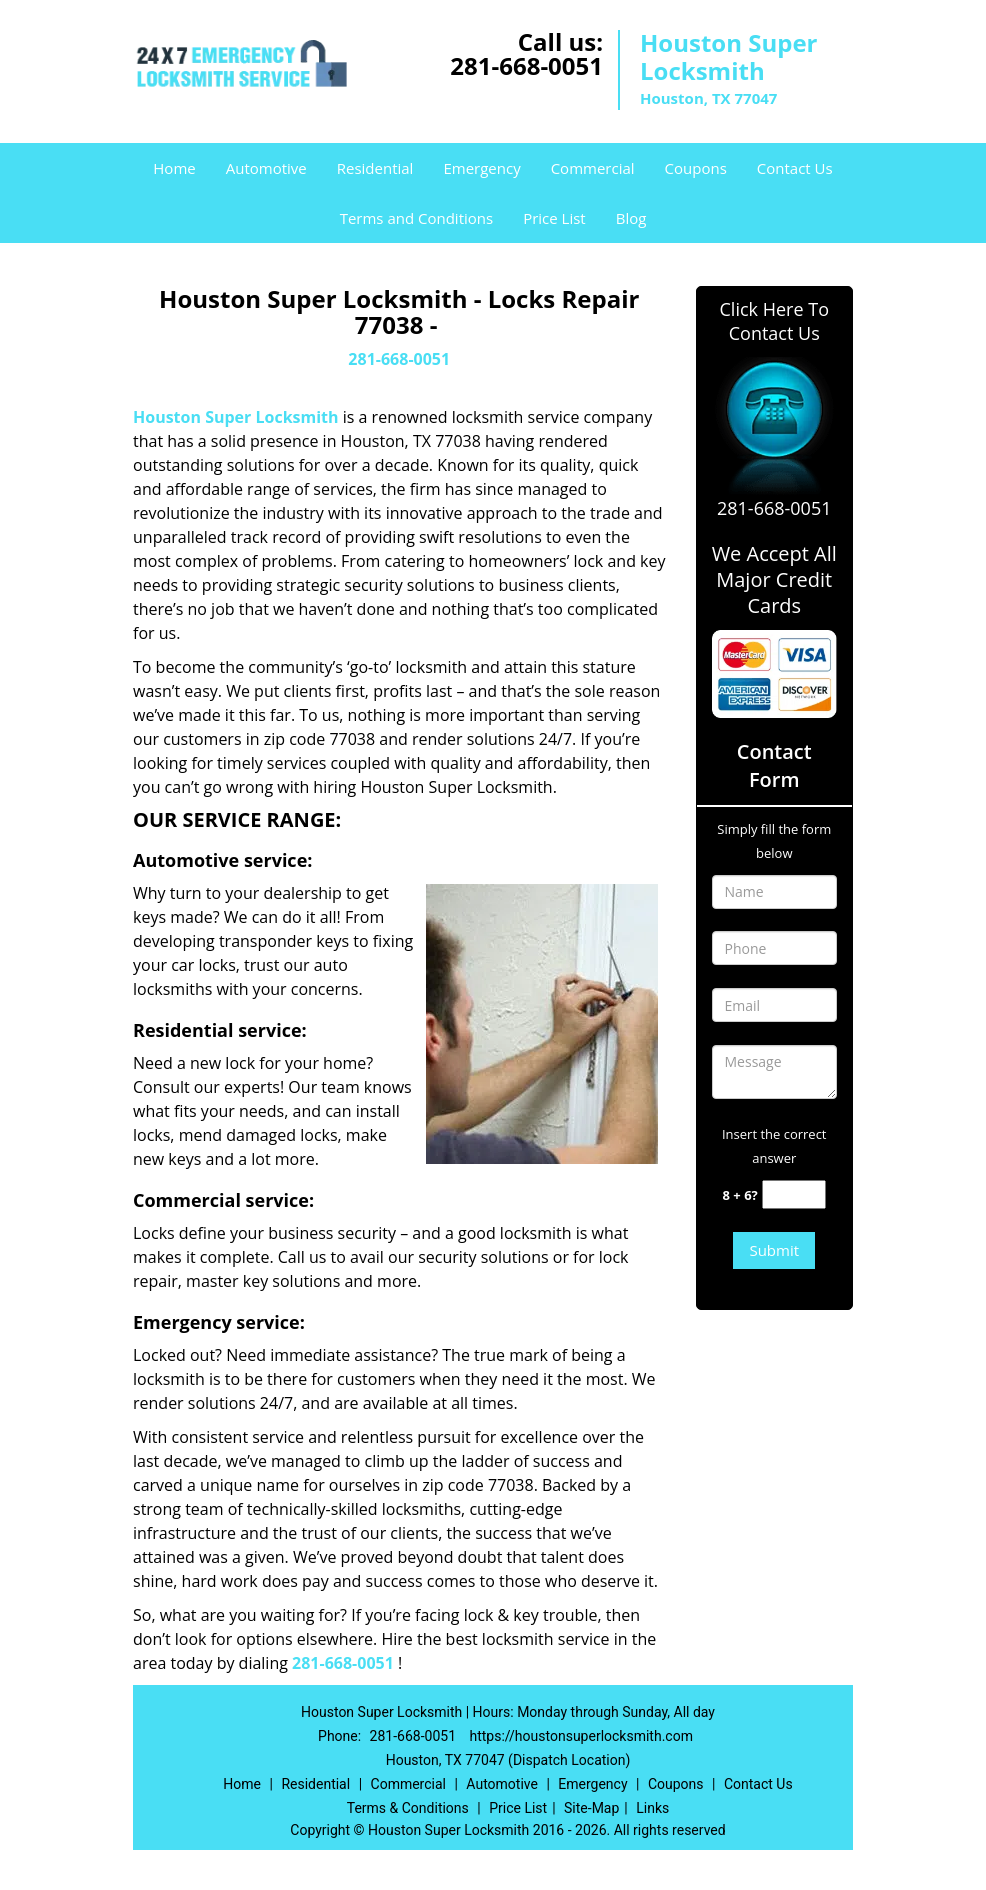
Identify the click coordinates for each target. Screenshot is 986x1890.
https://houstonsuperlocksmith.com (581, 1736)
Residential (375, 168)
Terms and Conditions (417, 218)
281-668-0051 (526, 65)
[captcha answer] (794, 1194)
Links (652, 1808)
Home (174, 168)
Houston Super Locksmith (236, 417)
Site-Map (591, 1808)
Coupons (696, 168)
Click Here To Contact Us (774, 321)
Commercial (593, 168)
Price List (554, 218)
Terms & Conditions (408, 1808)
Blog (631, 218)
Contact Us (795, 168)
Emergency (481, 168)
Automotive (266, 168)
